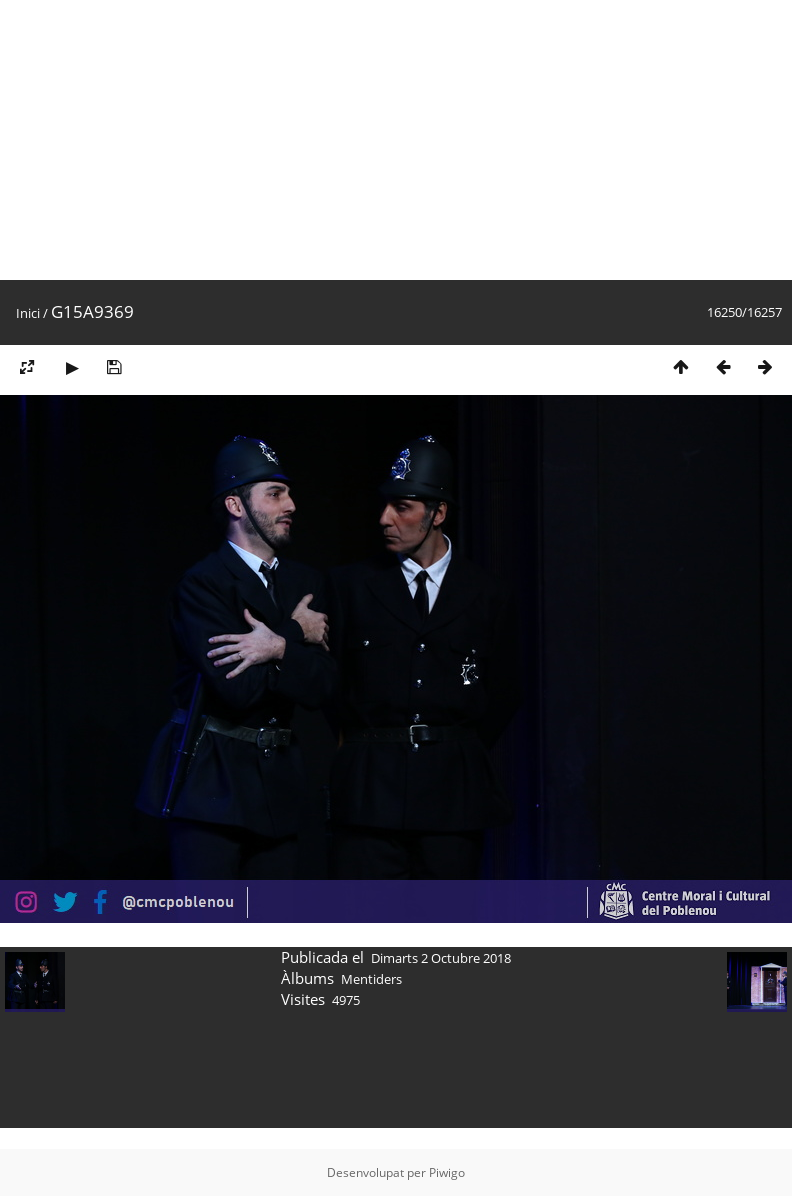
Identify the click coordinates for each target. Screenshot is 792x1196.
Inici (28, 313)
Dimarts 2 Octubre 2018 (441, 958)
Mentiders (371, 979)
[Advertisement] (287, 140)
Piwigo (447, 1172)
